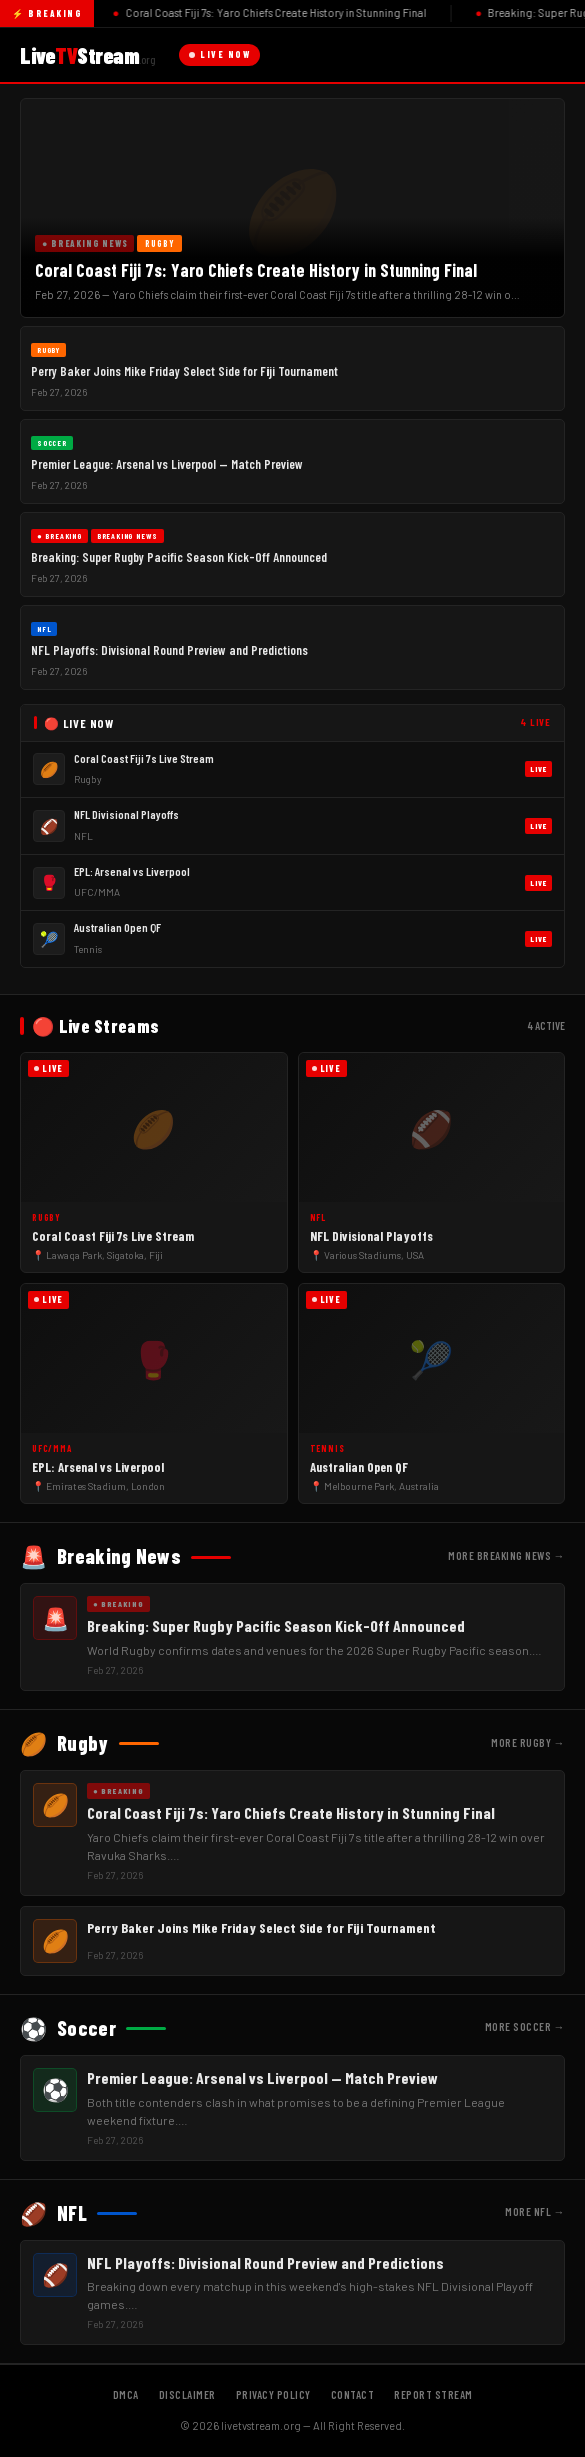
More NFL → (535, 2211)
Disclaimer (187, 2394)
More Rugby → (528, 1742)
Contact (353, 2394)
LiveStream (87, 55)
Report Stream (433, 2394)
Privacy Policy (273, 2394)
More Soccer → (525, 2026)
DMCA (126, 2394)
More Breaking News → (506, 1555)
